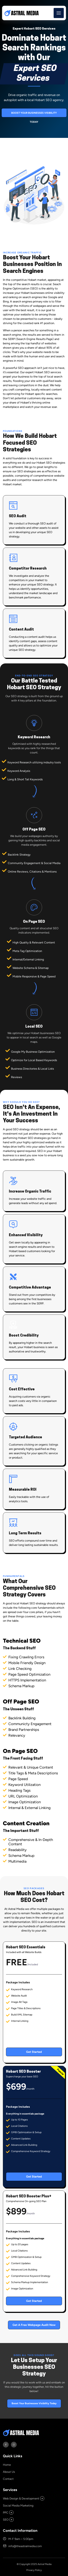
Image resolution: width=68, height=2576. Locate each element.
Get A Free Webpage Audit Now (34, 2325)
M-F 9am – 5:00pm (18, 2539)
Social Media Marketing (18, 2505)
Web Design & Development (21, 2498)
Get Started (34, 2052)
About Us (9, 2471)
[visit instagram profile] (14, 2445)
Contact (8, 2479)
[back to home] (22, 13)
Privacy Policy (34, 2570)
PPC (5, 2512)
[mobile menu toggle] (59, 13)
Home (7, 2464)
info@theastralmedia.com (22, 2546)
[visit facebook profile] (6, 2445)
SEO (6, 2519)
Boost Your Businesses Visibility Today (34, 114)
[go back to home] (22, 2433)
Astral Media (44, 2564)
